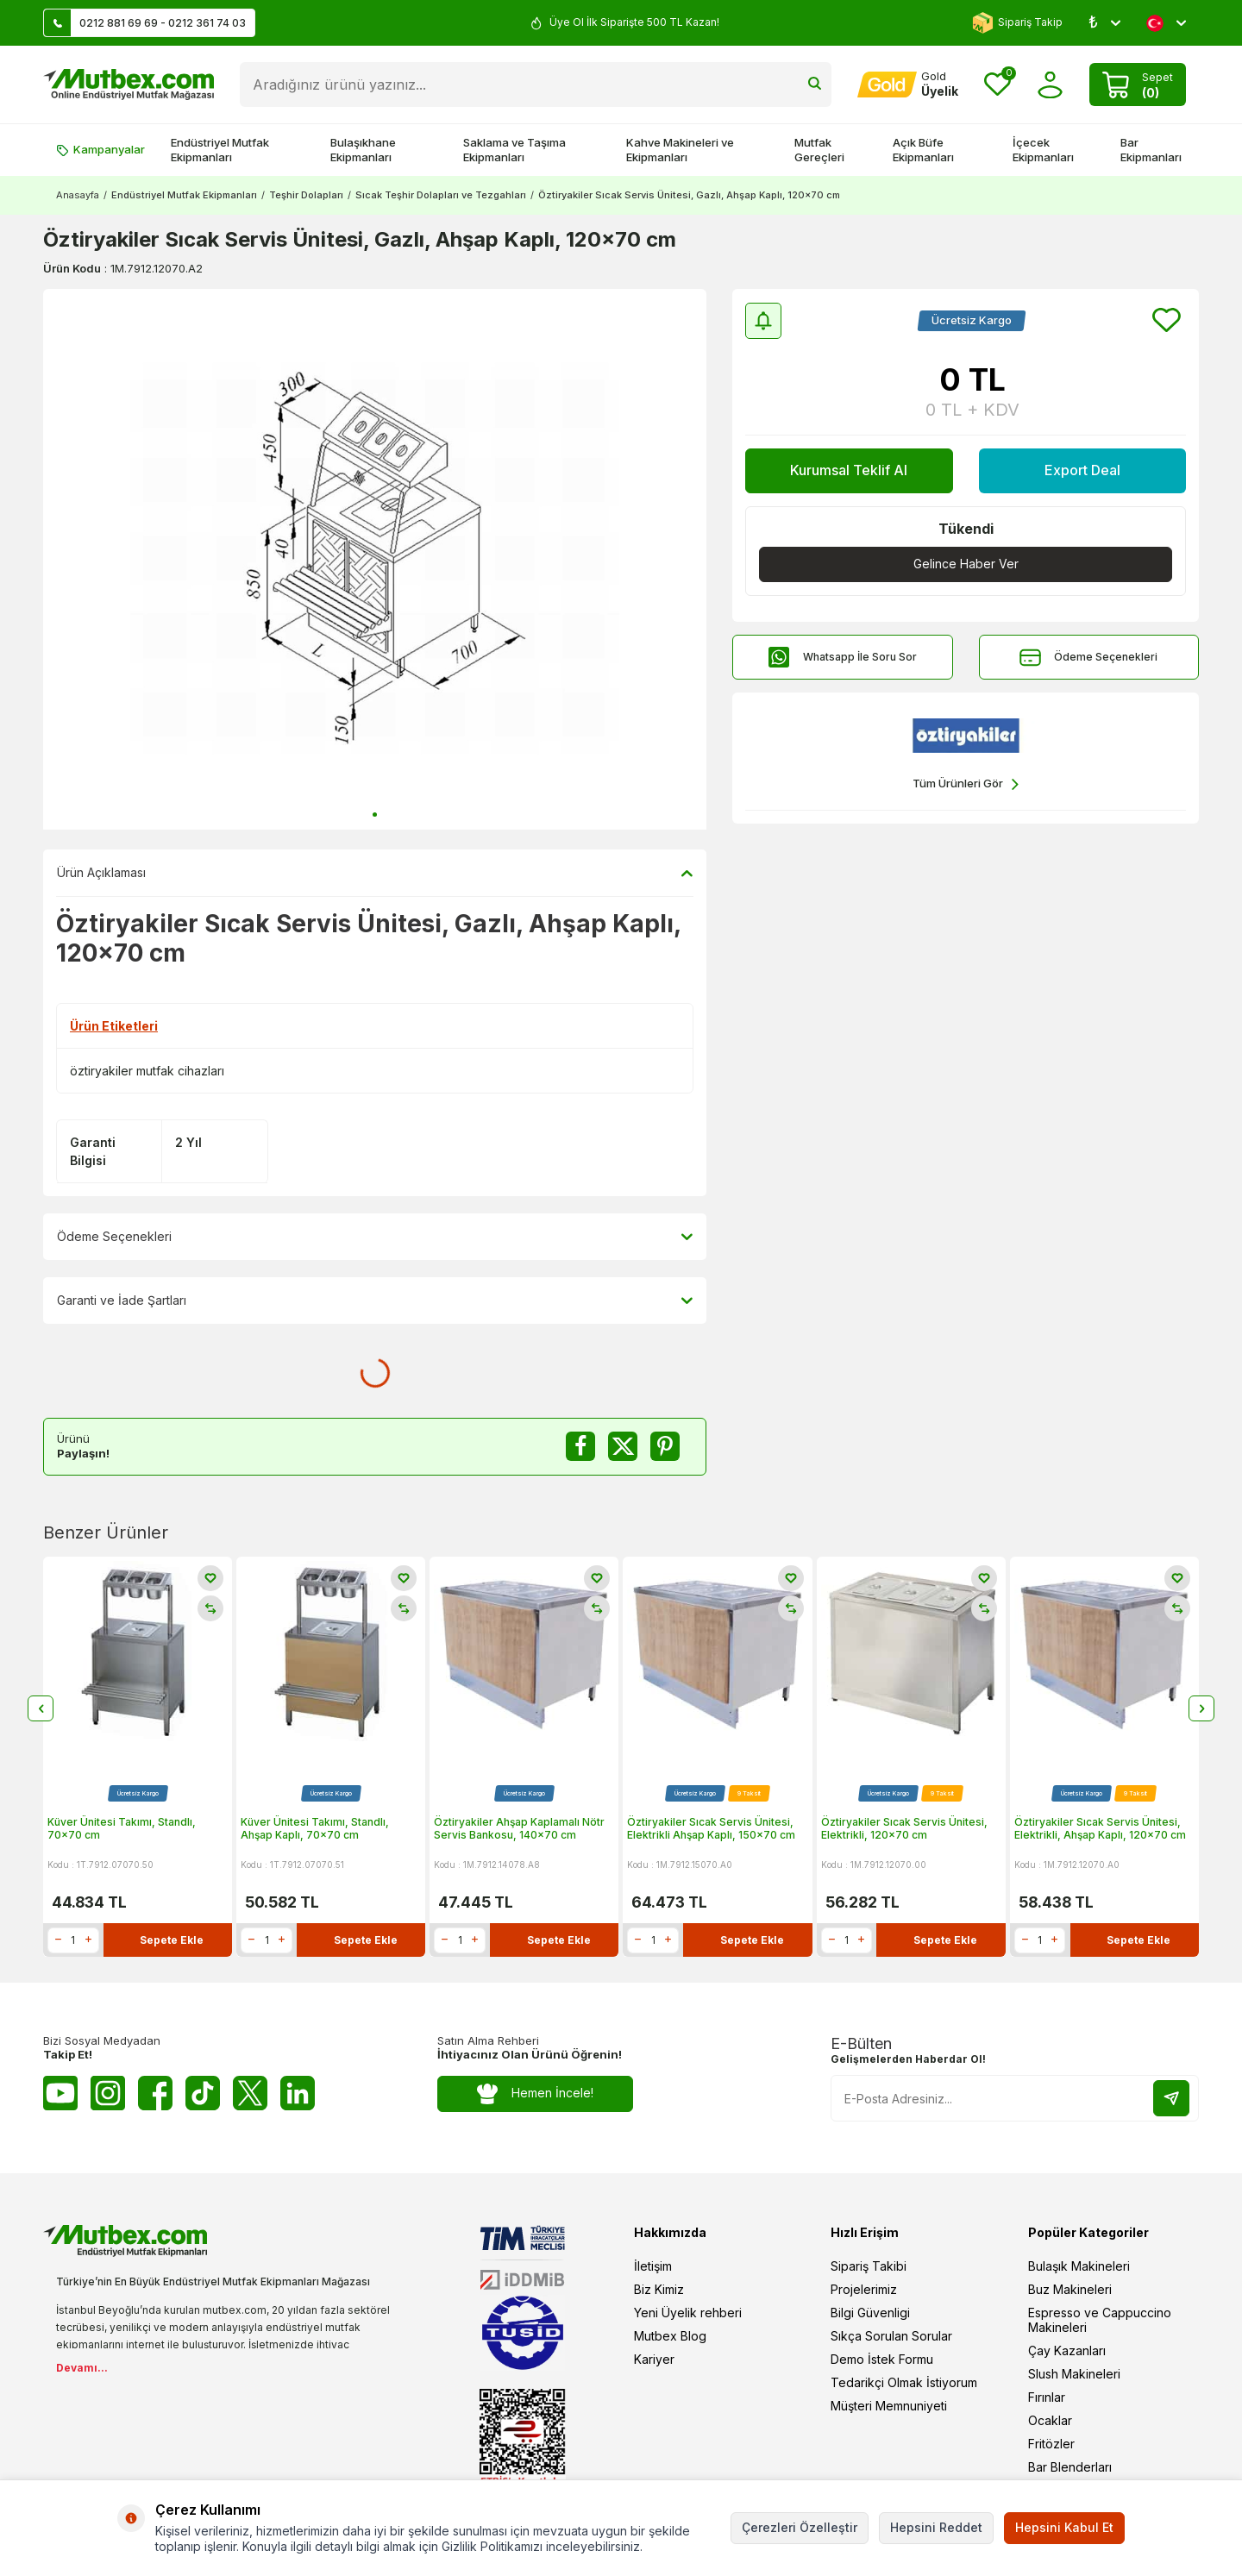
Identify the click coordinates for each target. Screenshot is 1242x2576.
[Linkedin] (297, 2093)
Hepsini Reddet (936, 2527)
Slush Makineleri (1074, 2373)
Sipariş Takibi (868, 2266)
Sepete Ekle (172, 1939)
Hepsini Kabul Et (1064, 2527)
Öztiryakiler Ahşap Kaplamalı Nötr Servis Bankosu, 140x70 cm (519, 1827)
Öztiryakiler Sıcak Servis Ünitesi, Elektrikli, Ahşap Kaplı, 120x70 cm (1100, 1827)
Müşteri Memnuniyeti (889, 2405)
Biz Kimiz (659, 2289)
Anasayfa (77, 195)
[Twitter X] (250, 2093)
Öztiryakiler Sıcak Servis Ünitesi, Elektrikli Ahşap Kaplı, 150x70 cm (711, 1827)
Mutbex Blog (670, 2335)
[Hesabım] (907, 84)
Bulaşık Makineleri (1079, 2266)
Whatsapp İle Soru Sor (842, 657)
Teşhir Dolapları (306, 195)
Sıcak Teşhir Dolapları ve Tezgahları (440, 195)
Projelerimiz (864, 2289)
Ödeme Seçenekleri (1088, 657)
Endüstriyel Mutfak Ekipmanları (220, 149)
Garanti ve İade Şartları (375, 1300)
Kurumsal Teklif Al (848, 470)
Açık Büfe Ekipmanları (923, 149)
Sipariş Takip (1017, 23)
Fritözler (1051, 2443)
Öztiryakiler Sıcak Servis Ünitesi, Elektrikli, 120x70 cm (904, 1827)
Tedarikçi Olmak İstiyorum (904, 2382)
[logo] (128, 84)
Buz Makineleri (1070, 2289)
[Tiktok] (202, 2093)
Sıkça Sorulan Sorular (891, 2335)
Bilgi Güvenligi (870, 2312)
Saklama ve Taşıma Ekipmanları (514, 149)
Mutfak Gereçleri (819, 149)
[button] (375, 814)
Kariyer (654, 2359)
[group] (374, 559)
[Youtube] (60, 2093)
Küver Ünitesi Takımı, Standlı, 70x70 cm (121, 1827)
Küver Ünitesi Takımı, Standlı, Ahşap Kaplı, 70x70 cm (315, 1827)
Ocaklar (1050, 2420)
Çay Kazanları (1067, 2350)
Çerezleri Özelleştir (799, 2527)
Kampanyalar (100, 149)
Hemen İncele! (535, 2093)
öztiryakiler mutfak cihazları (147, 1070)
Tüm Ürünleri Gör (966, 784)
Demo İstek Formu (882, 2359)
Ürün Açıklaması (375, 872)
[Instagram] (108, 2093)
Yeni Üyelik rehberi (688, 2312)
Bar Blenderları (1070, 2467)
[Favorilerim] (997, 85)
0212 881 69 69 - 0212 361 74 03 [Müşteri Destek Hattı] (145, 22)
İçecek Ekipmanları (1043, 149)
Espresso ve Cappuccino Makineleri (1099, 2320)
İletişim (653, 2266)
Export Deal (1082, 470)
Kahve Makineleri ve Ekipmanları (680, 149)
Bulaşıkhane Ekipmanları (363, 149)
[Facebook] (155, 2093)
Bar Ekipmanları (1151, 149)
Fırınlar (1046, 2397)
